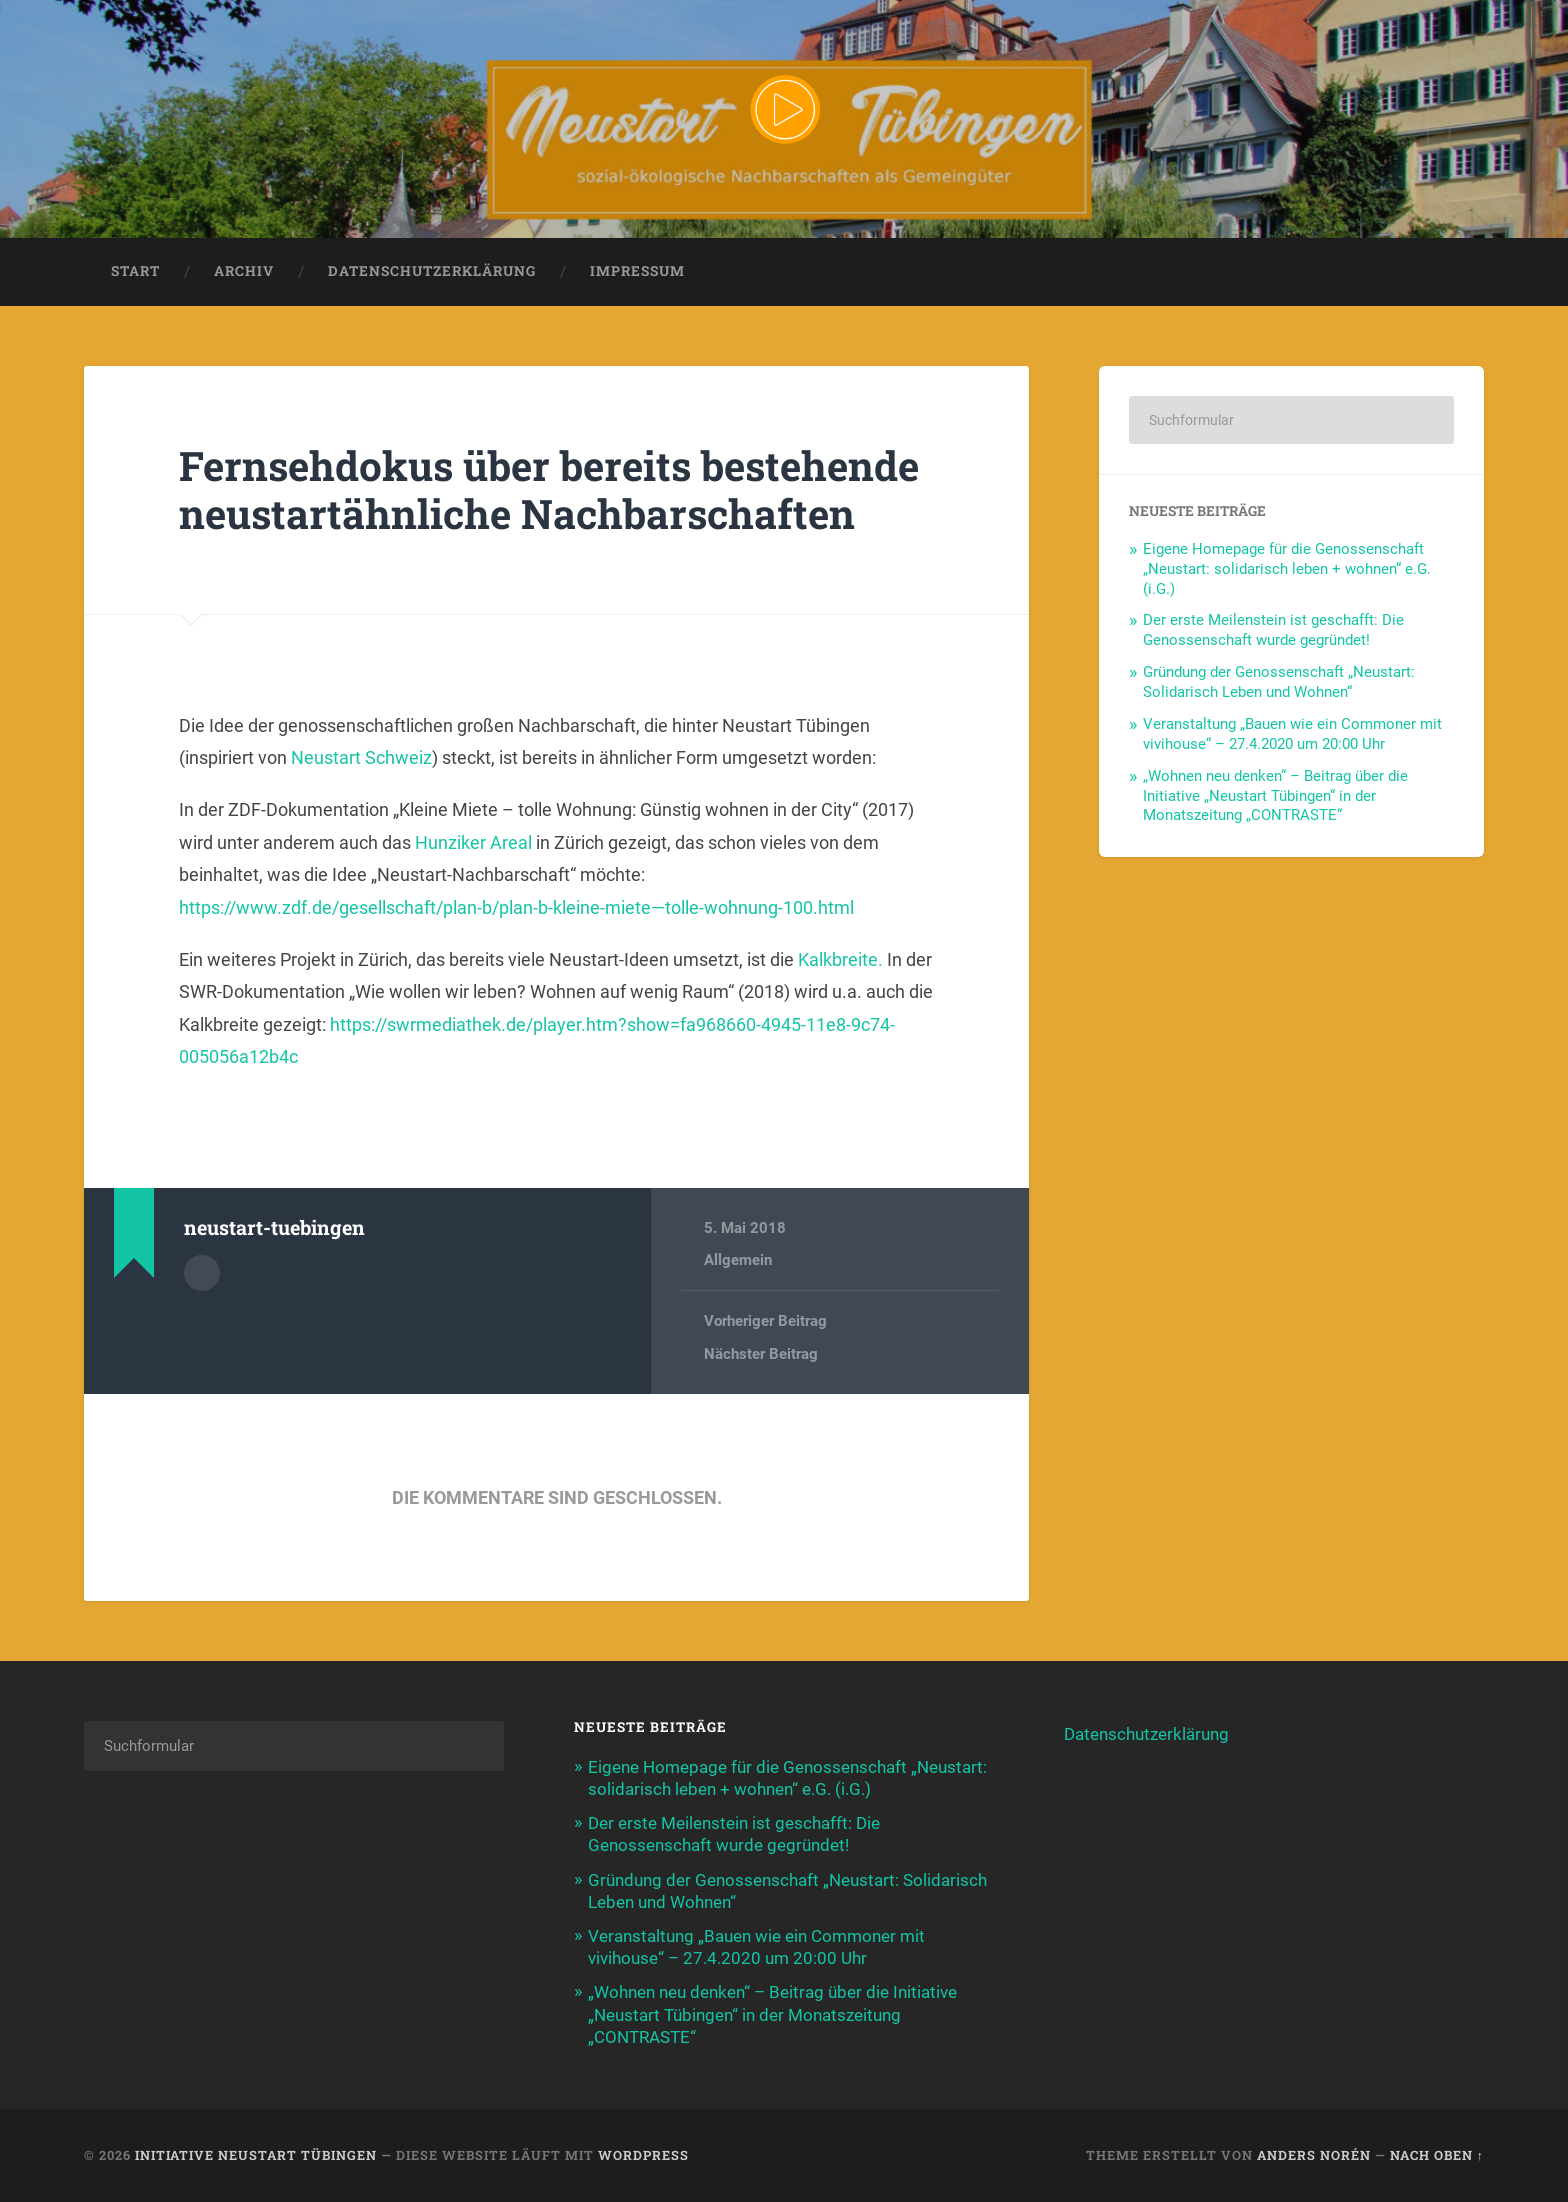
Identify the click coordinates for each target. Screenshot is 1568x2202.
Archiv (244, 271)
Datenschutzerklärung (432, 271)
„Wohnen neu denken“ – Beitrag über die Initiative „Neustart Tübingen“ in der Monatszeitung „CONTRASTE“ (1275, 796)
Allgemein (738, 1260)
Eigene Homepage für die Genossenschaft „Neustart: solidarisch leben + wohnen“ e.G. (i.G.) (1287, 569)
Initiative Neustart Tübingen (256, 2155)
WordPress (643, 2155)
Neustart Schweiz (361, 757)
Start (135, 271)
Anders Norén (1314, 2155)
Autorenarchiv (202, 1273)
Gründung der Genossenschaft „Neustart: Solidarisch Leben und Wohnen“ (1279, 682)
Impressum (637, 271)
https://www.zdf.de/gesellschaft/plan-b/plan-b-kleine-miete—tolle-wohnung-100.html (516, 907)
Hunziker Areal (473, 842)
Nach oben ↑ (1437, 2155)
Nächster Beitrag (761, 1354)
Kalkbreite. (840, 959)
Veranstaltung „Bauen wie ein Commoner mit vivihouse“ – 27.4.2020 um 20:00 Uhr (1292, 734)
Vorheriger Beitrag (765, 1321)
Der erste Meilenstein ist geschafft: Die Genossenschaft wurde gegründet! (1273, 630)
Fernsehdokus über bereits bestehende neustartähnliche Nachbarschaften (549, 490)
